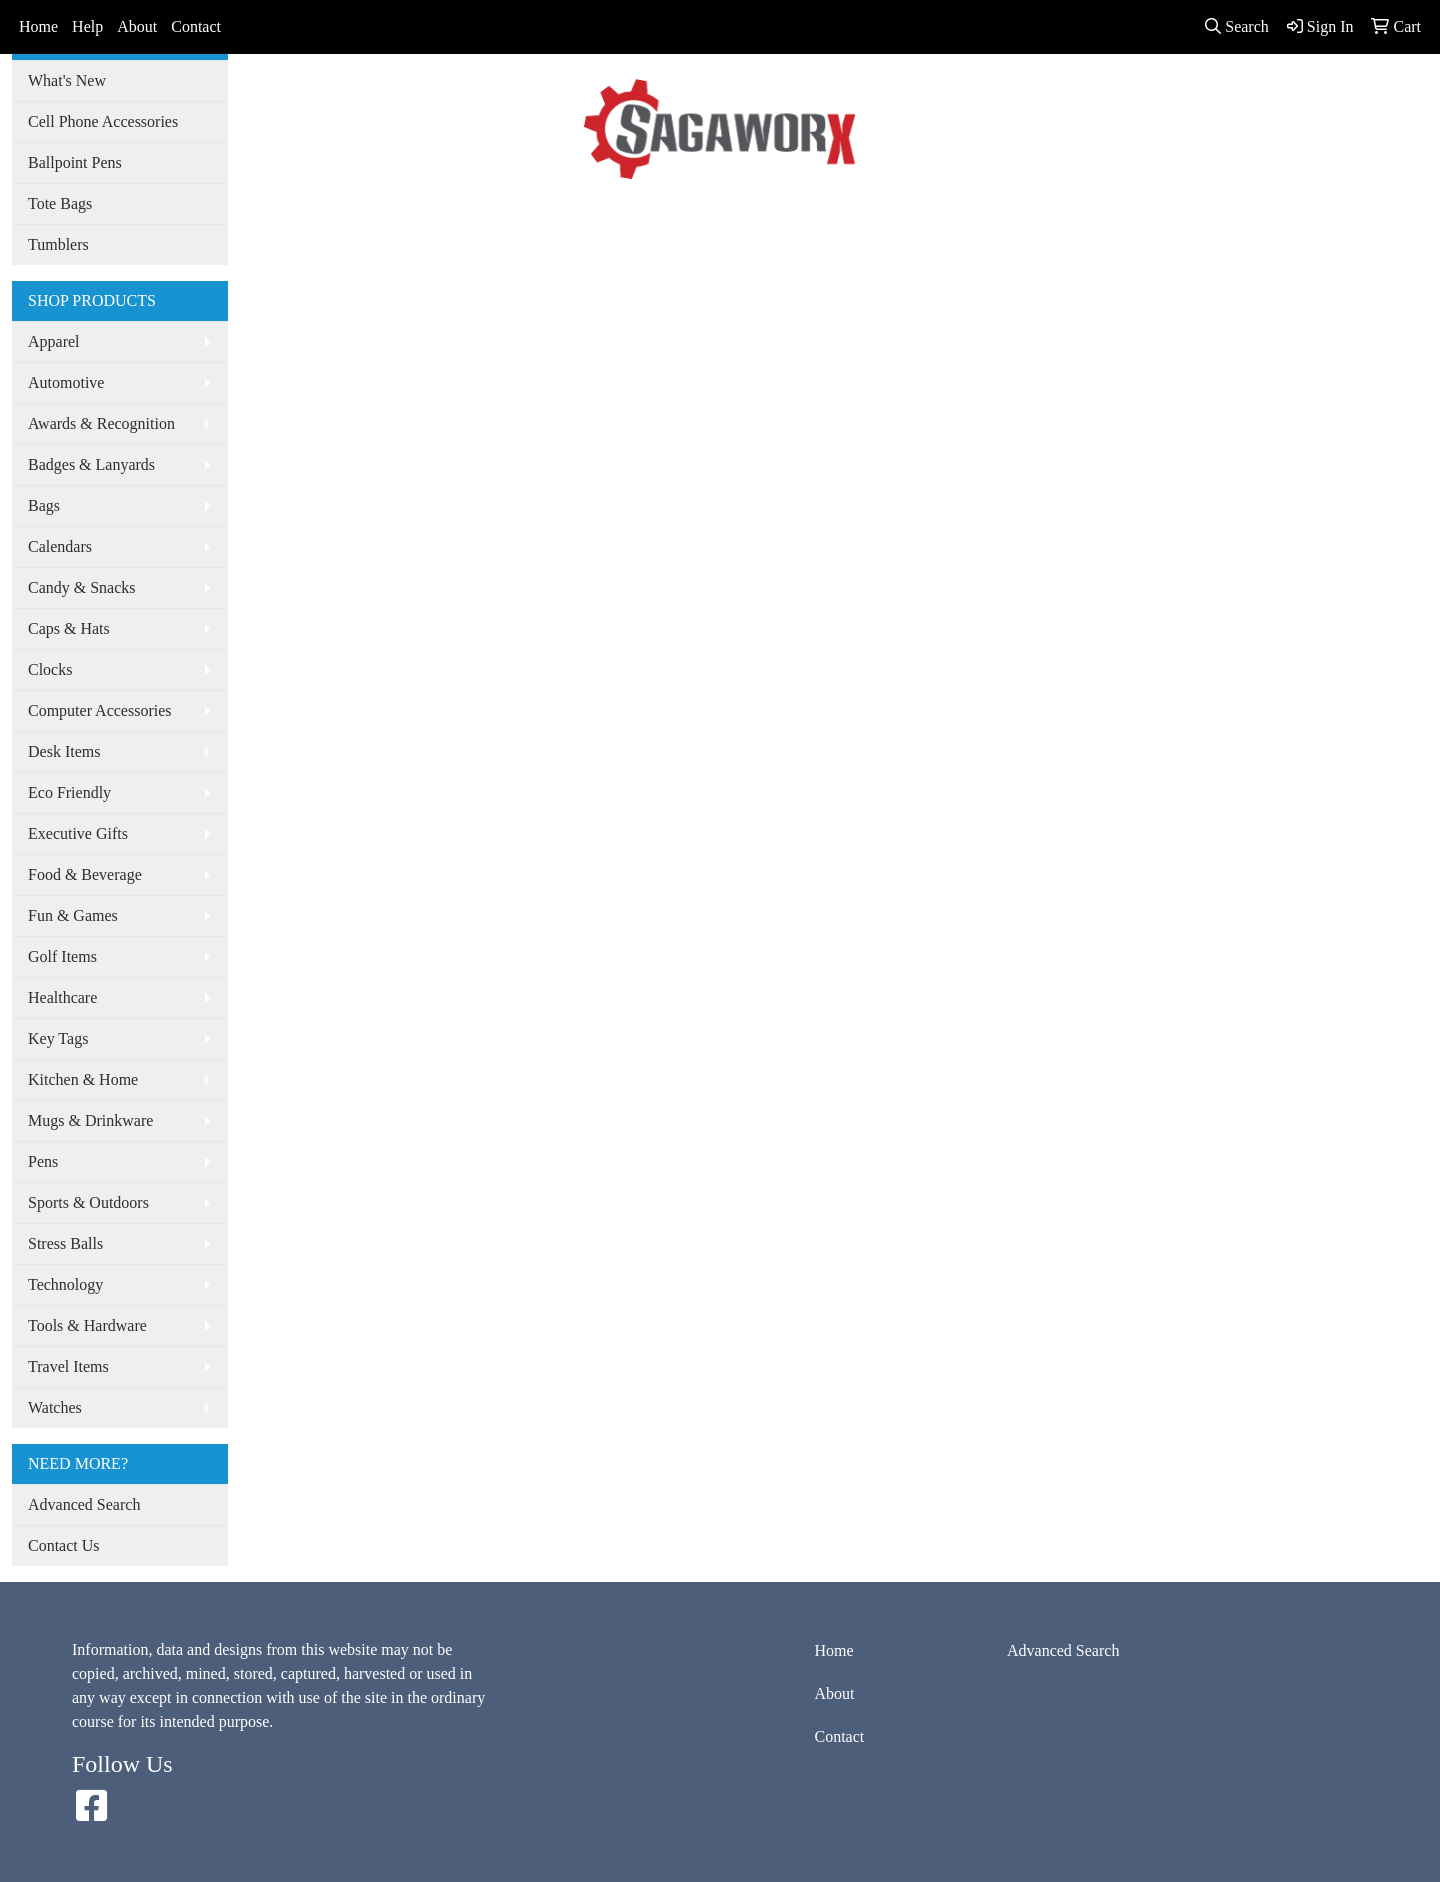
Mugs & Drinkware (90, 1120)
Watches (55, 1407)
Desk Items (64, 751)
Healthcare (62, 997)
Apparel (54, 341)
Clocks (50, 669)
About (137, 26)
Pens (43, 1161)
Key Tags (58, 1038)
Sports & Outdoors (88, 1202)
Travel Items (68, 1366)
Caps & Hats (69, 628)
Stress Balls (65, 1243)
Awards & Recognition (101, 423)
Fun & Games (73, 915)
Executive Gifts (78, 833)
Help (87, 26)
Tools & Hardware (87, 1325)
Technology (65, 1284)
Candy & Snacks (82, 587)
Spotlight (777, 217)
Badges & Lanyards (91, 464)
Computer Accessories (100, 710)
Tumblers (58, 244)
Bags (44, 505)
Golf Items (62, 956)
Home (38, 26)
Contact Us (64, 1545)
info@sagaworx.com (1344, 80)
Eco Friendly (69, 792)
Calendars (60, 546)
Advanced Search (672, 217)
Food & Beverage (85, 874)
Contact (196, 26)
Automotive (66, 382)
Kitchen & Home (83, 1079)
